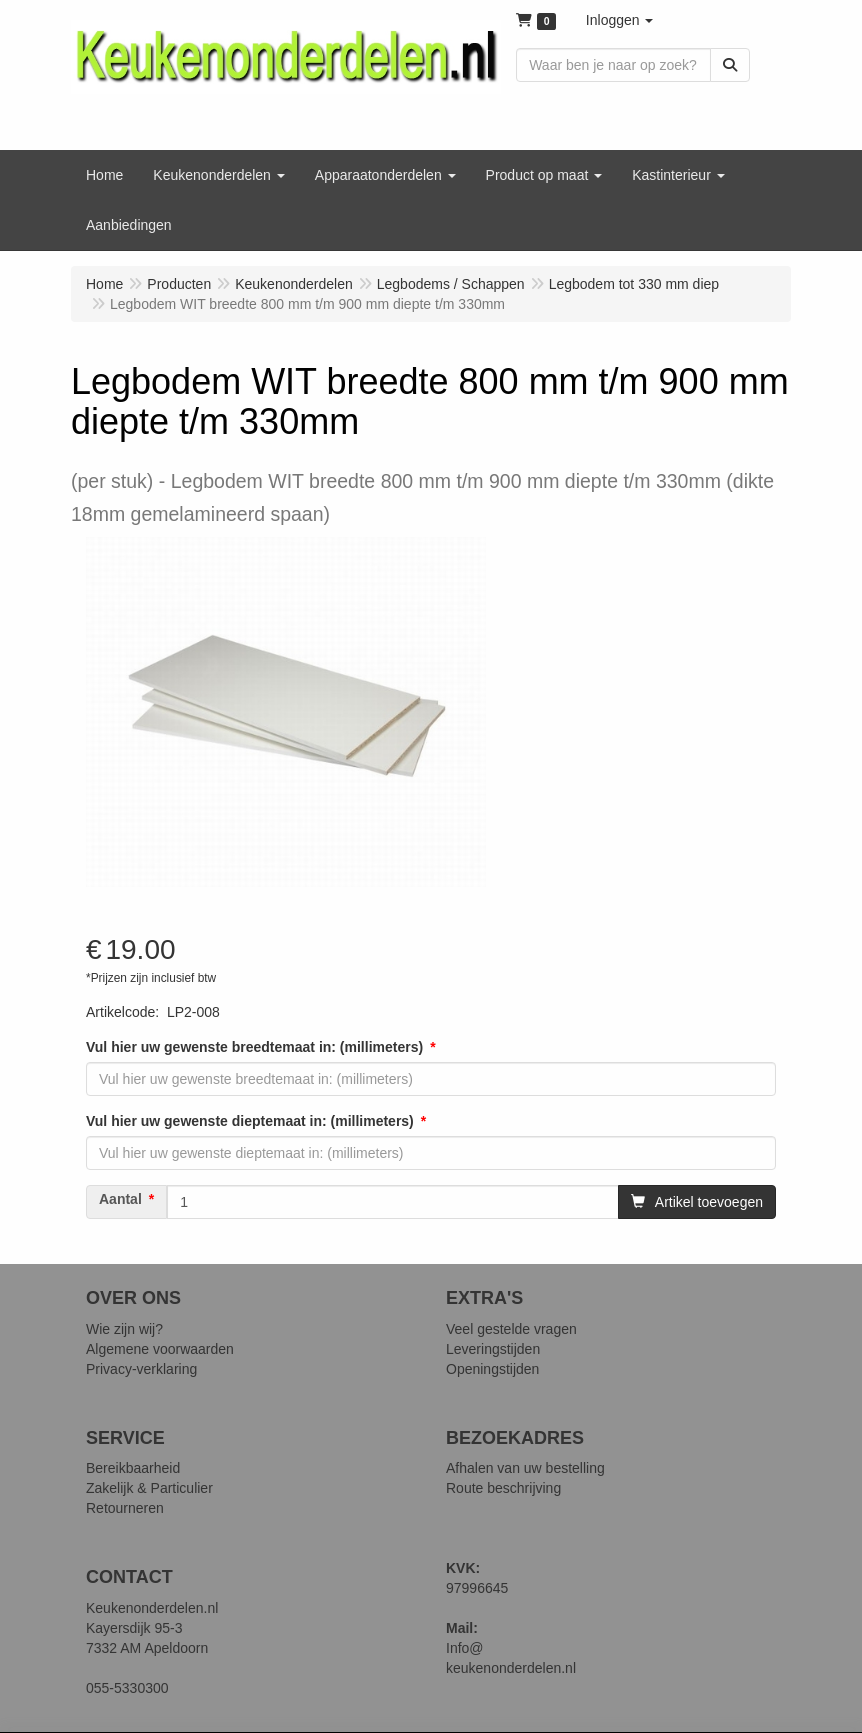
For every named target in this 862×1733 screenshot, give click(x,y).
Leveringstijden (493, 1349)
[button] (620, 20)
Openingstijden (492, 1369)
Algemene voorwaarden (160, 1349)
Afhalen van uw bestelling (525, 1468)
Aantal (120, 1199)
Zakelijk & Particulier (149, 1488)
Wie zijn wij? (124, 1329)
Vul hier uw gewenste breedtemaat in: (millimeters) (254, 1047)
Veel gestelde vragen (511, 1329)
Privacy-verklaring (141, 1369)
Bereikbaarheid (133, 1468)
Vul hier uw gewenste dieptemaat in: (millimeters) (250, 1121)
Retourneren (125, 1508)
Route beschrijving (503, 1488)
